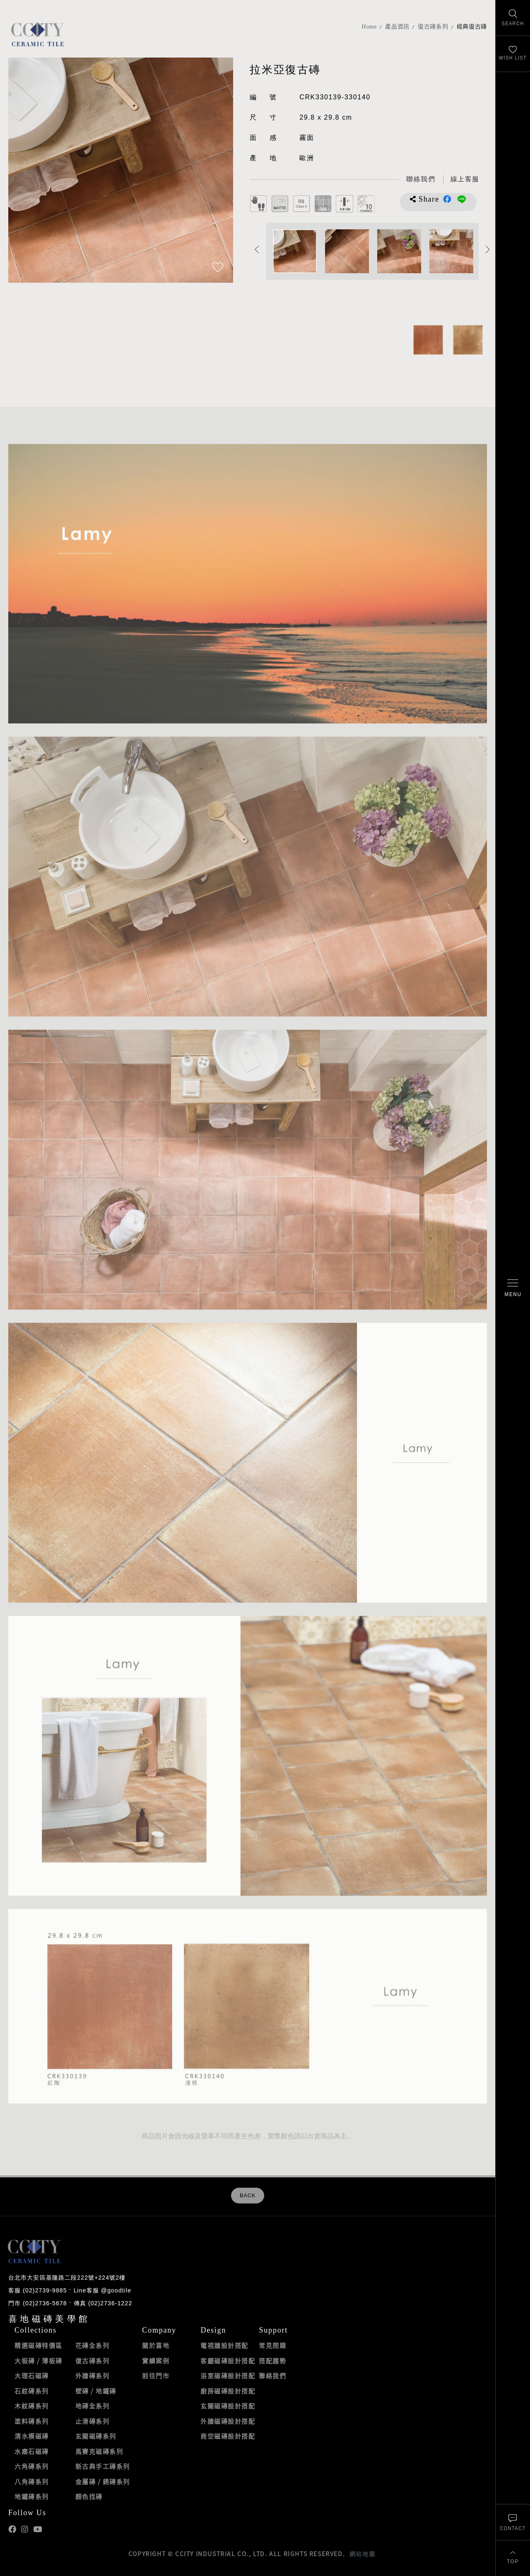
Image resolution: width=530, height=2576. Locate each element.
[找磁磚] (513, 18)
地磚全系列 (92, 2405)
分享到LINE (461, 199)
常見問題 (272, 2345)
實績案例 (155, 2360)
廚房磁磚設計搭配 (227, 2391)
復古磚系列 (433, 27)
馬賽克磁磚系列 (99, 2451)
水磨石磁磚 (31, 2451)
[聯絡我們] (513, 2522)
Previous (257, 249)
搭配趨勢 (272, 2360)
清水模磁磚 (31, 2436)
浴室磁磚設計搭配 (227, 2375)
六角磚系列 (31, 2466)
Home (369, 27)
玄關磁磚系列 (95, 2436)
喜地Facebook (12, 2529)
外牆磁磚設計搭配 (227, 2421)
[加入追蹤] (217, 268)
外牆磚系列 (92, 2375)
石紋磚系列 (31, 2391)
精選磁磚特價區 (38, 2345)
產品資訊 (397, 27)
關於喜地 (155, 2345)
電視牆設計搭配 (224, 2345)
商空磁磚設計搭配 (227, 2436)
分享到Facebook (447, 199)
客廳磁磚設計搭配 (227, 2360)
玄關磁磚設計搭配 (227, 2405)
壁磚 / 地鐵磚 (95, 2391)
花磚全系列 (92, 2345)
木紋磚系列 (31, 2405)
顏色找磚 (89, 2496)
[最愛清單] (513, 54)
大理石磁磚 (31, 2375)
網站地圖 (362, 2554)
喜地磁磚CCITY (37, 34)
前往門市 (155, 2375)
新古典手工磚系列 (102, 2466)
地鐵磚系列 (31, 2496)
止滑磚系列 (92, 2421)
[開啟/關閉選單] (513, 1288)
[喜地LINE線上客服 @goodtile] (465, 179)
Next (488, 249)
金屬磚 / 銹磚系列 (102, 2481)
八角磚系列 (31, 2481)
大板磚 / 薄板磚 (38, 2360)
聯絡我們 (272, 2375)
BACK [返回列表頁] (247, 2195)
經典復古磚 (472, 27)
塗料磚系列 (31, 2421)
